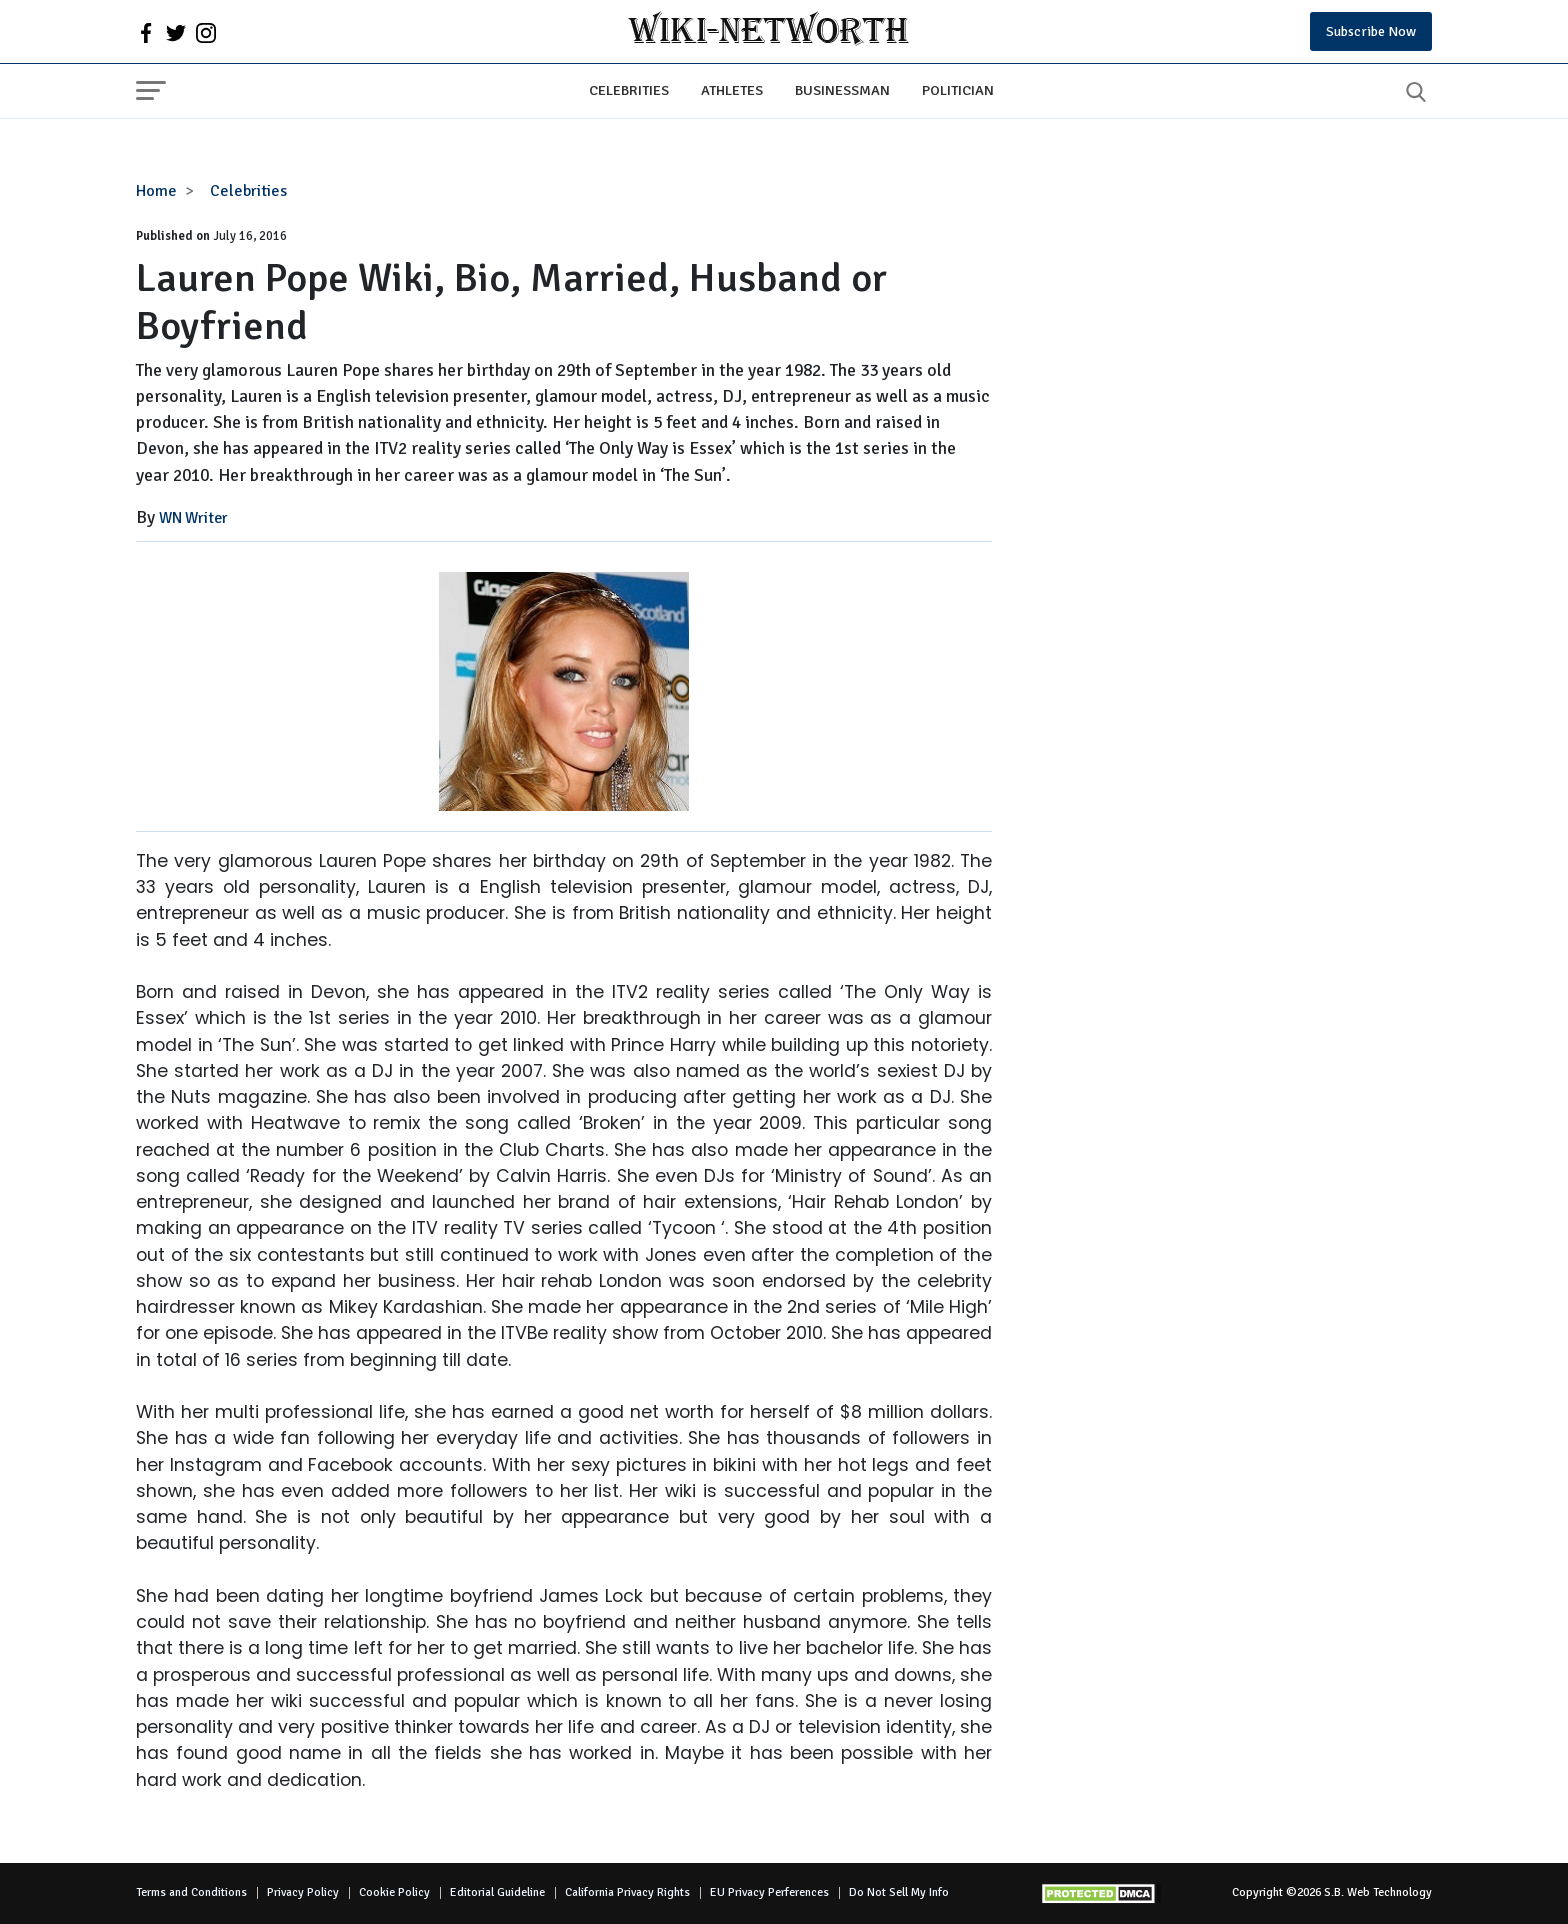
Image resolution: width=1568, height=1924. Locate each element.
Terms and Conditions (191, 1892)
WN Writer (193, 518)
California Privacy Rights (627, 1892)
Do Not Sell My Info (899, 1892)
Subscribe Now (1371, 31)
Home (156, 191)
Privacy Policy (303, 1892)
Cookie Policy (394, 1892)
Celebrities (629, 90)
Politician (958, 90)
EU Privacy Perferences (769, 1892)
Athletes (732, 90)
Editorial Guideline (497, 1892)
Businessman (842, 90)
